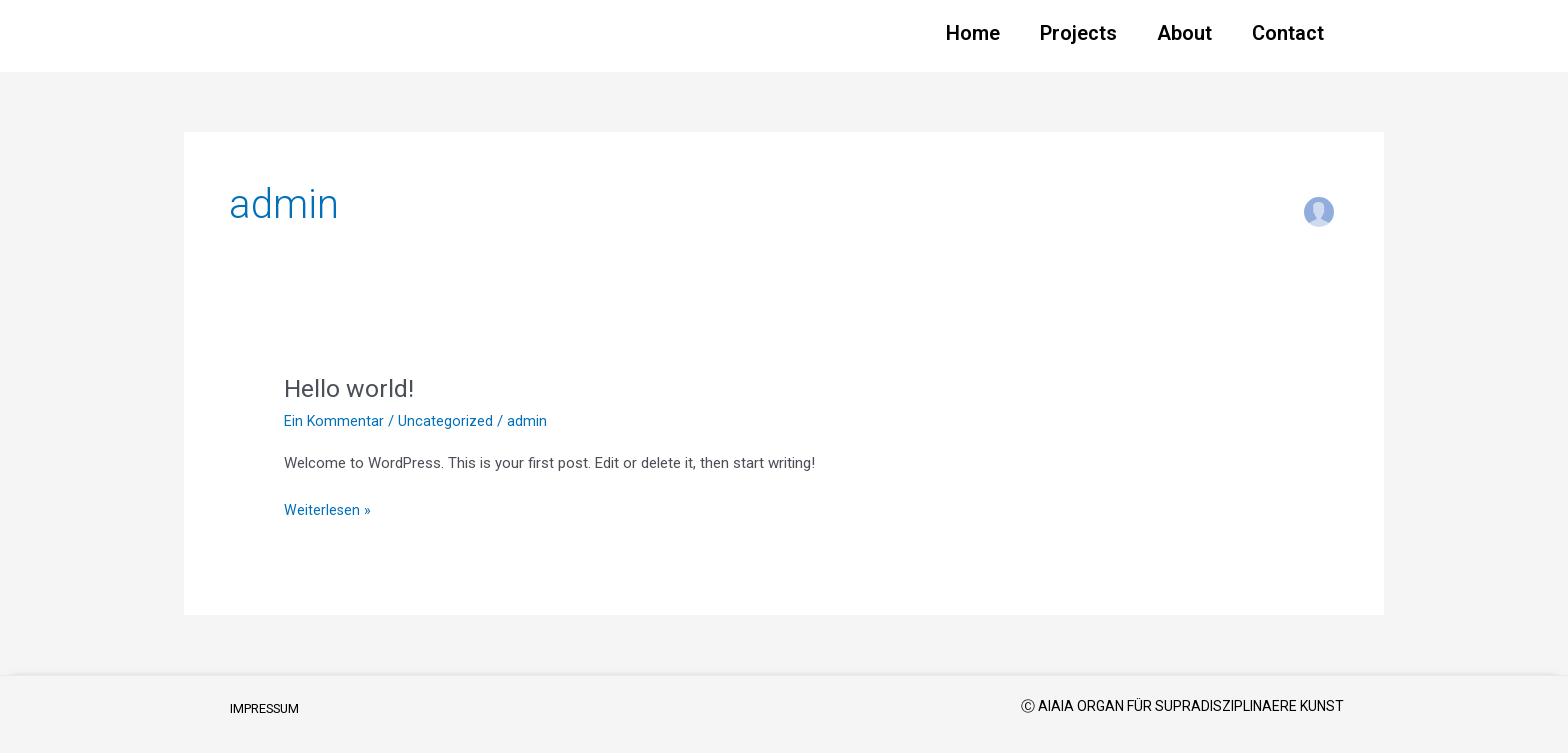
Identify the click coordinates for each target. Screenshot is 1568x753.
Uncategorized (446, 421)
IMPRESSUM (270, 709)
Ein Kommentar (334, 421)
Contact (1288, 33)
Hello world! (351, 388)
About (1184, 33)
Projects (1078, 33)
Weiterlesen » (328, 508)
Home (973, 33)
